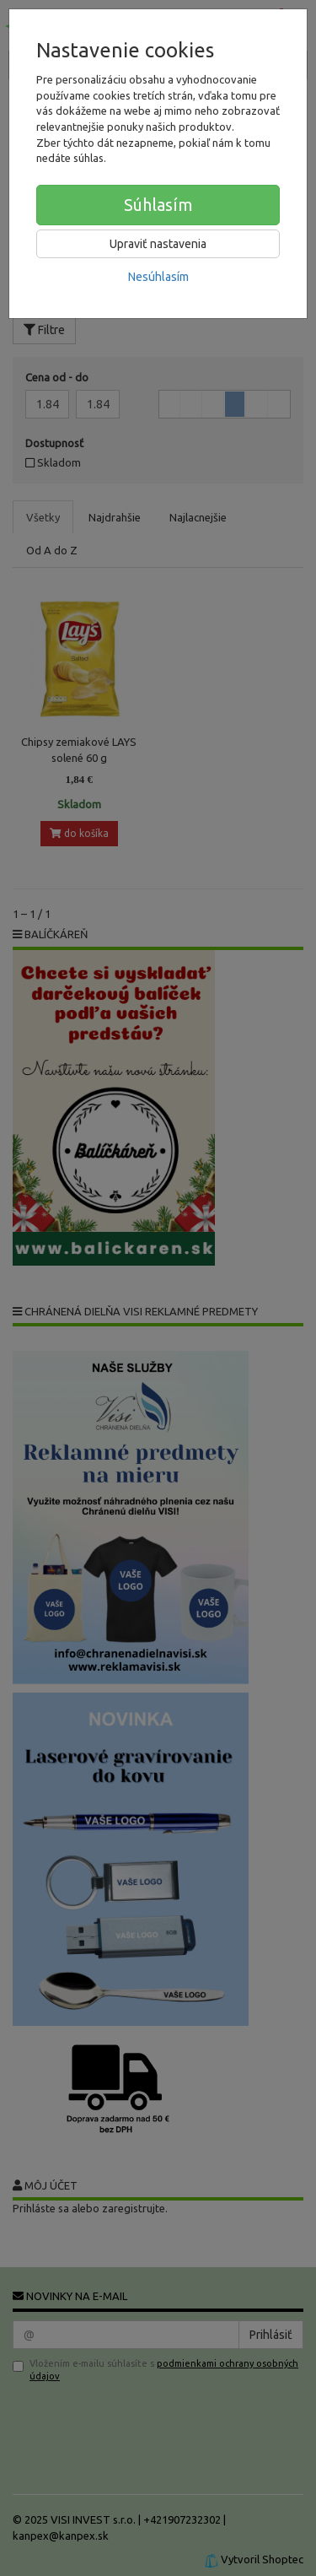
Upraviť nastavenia (158, 244)
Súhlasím (158, 204)
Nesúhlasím (158, 277)
